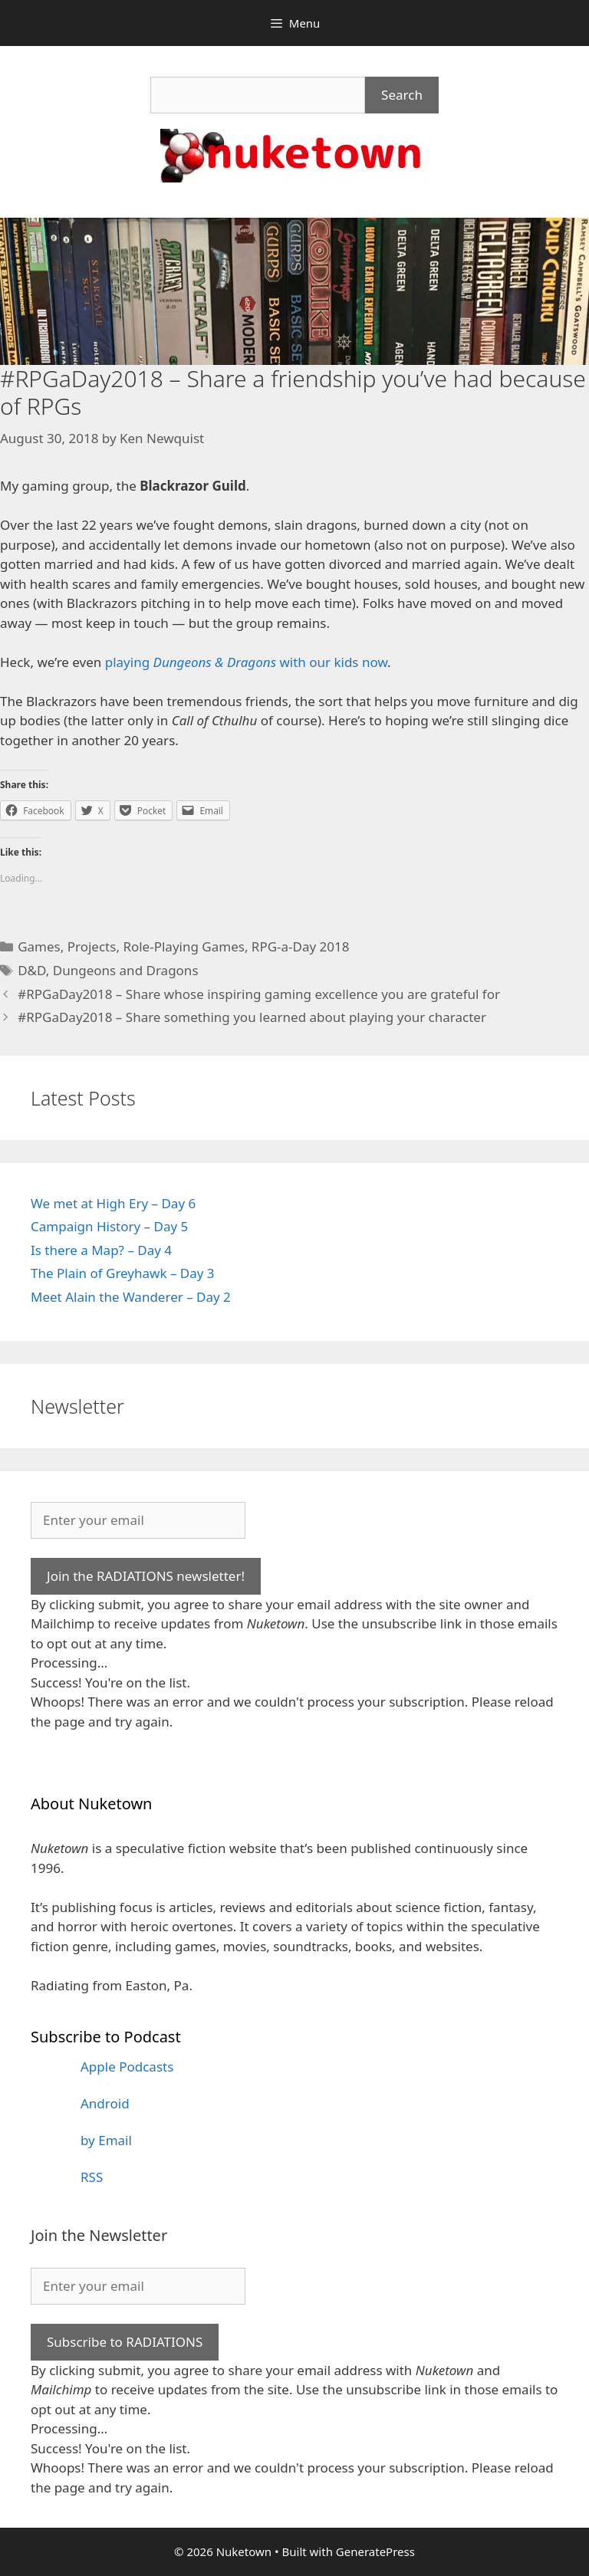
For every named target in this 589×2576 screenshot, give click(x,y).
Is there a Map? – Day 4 (101, 1250)
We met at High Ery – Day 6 (113, 1203)
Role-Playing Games (184, 946)
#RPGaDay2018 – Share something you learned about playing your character (252, 1017)
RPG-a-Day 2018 (301, 946)
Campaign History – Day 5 (109, 1226)
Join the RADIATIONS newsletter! (146, 1576)
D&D (32, 970)
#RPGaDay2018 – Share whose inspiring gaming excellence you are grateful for (259, 994)
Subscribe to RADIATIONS (124, 2342)
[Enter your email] (138, 1520)
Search (402, 95)
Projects (92, 946)
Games (39, 946)
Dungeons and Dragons (126, 970)
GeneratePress (375, 2551)
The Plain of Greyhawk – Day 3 (123, 1273)
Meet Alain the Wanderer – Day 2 (131, 1297)
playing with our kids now (246, 662)
